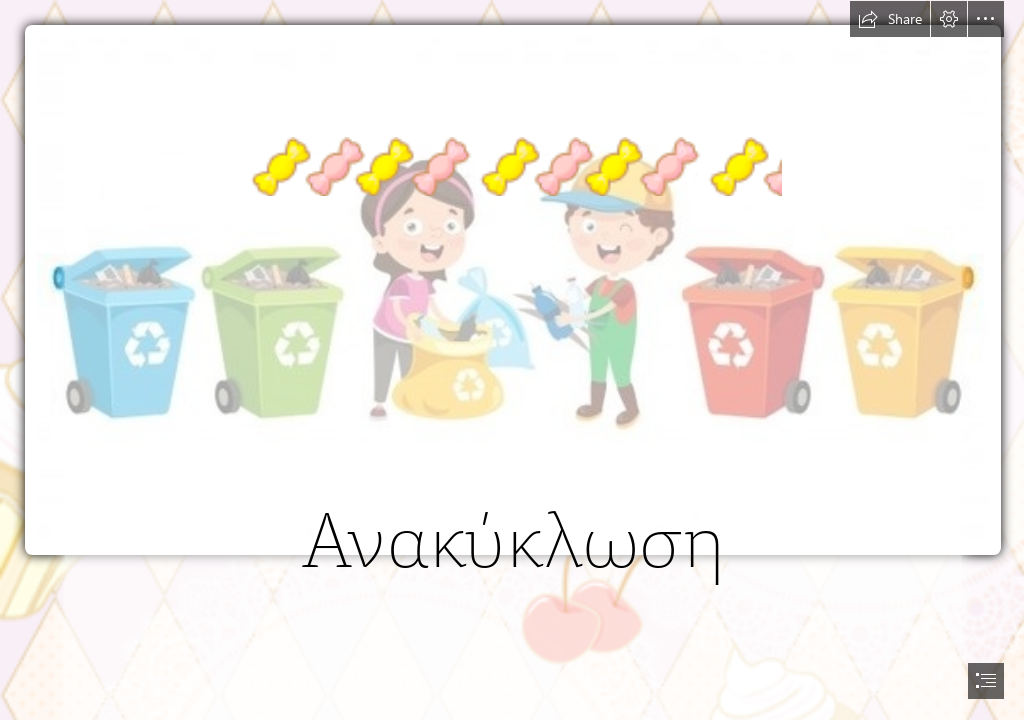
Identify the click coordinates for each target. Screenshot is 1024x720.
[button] (890, 19)
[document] (512, 360)
